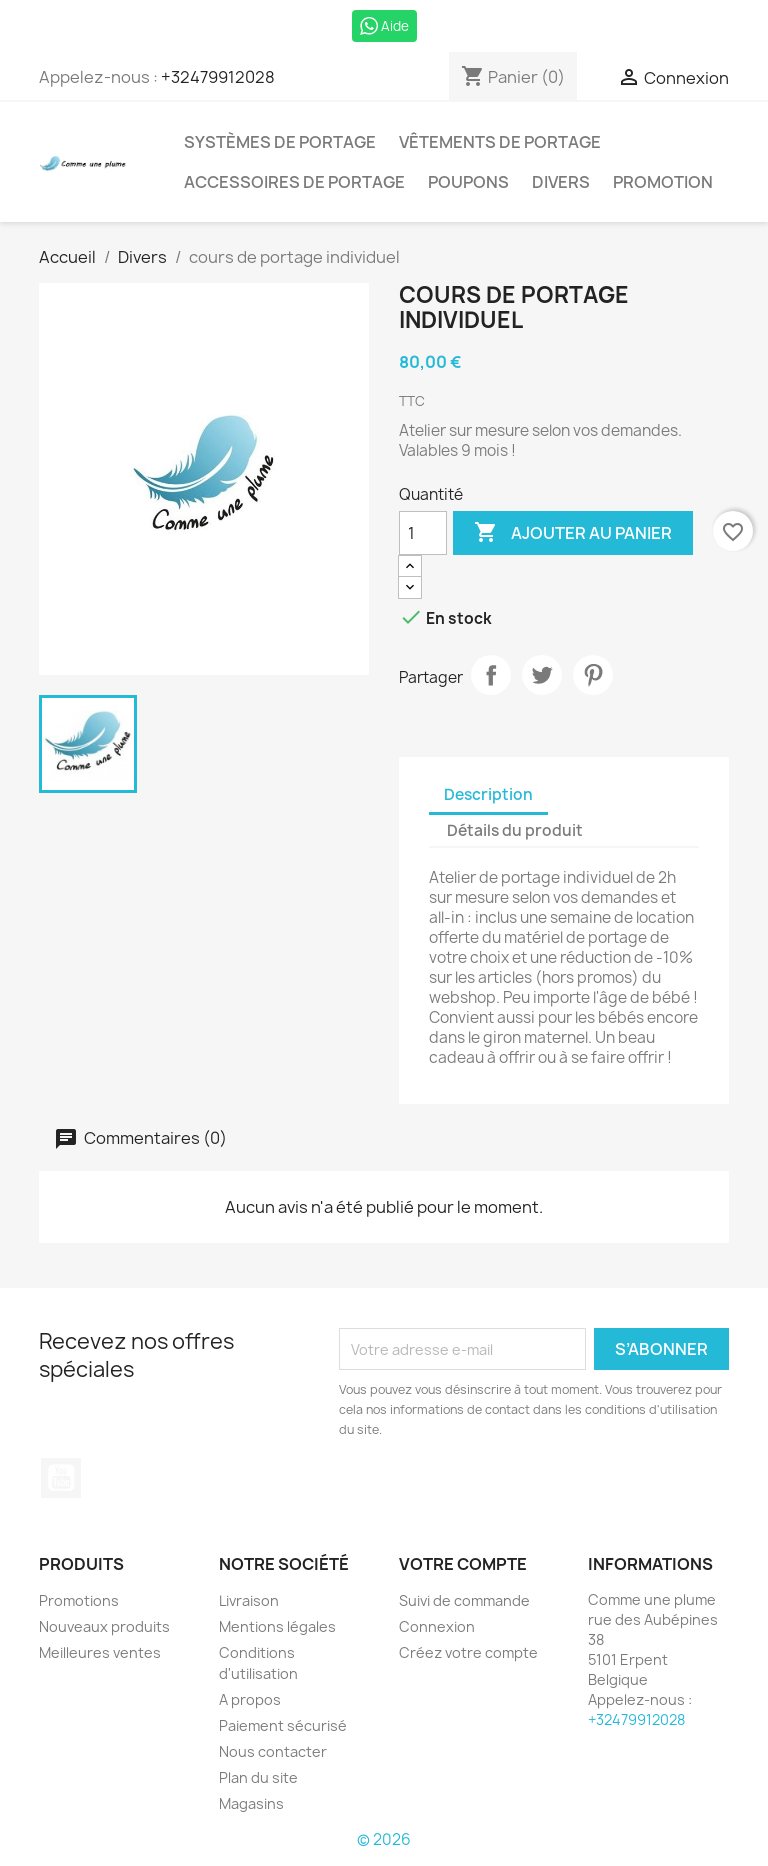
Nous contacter (273, 1751)
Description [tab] (488, 794)
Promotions (79, 1600)
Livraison (249, 1600)
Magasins (251, 1803)
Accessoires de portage (294, 182)
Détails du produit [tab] (515, 830)
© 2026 (384, 1839)
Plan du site (258, 1777)
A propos (250, 1699)
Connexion (437, 1626)
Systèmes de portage (280, 142)
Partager (491, 675)
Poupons (468, 182)
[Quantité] (423, 533)
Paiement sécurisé (283, 1725)
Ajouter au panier (573, 533)
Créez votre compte (468, 1652)
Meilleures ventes (100, 1652)
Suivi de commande (464, 1600)
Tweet (542, 675)
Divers (561, 182)
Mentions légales (277, 1626)
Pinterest (593, 675)
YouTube (61, 1478)
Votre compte (463, 1564)
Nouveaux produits (104, 1626)
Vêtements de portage (500, 142)
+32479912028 (218, 77)
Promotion (663, 182)
